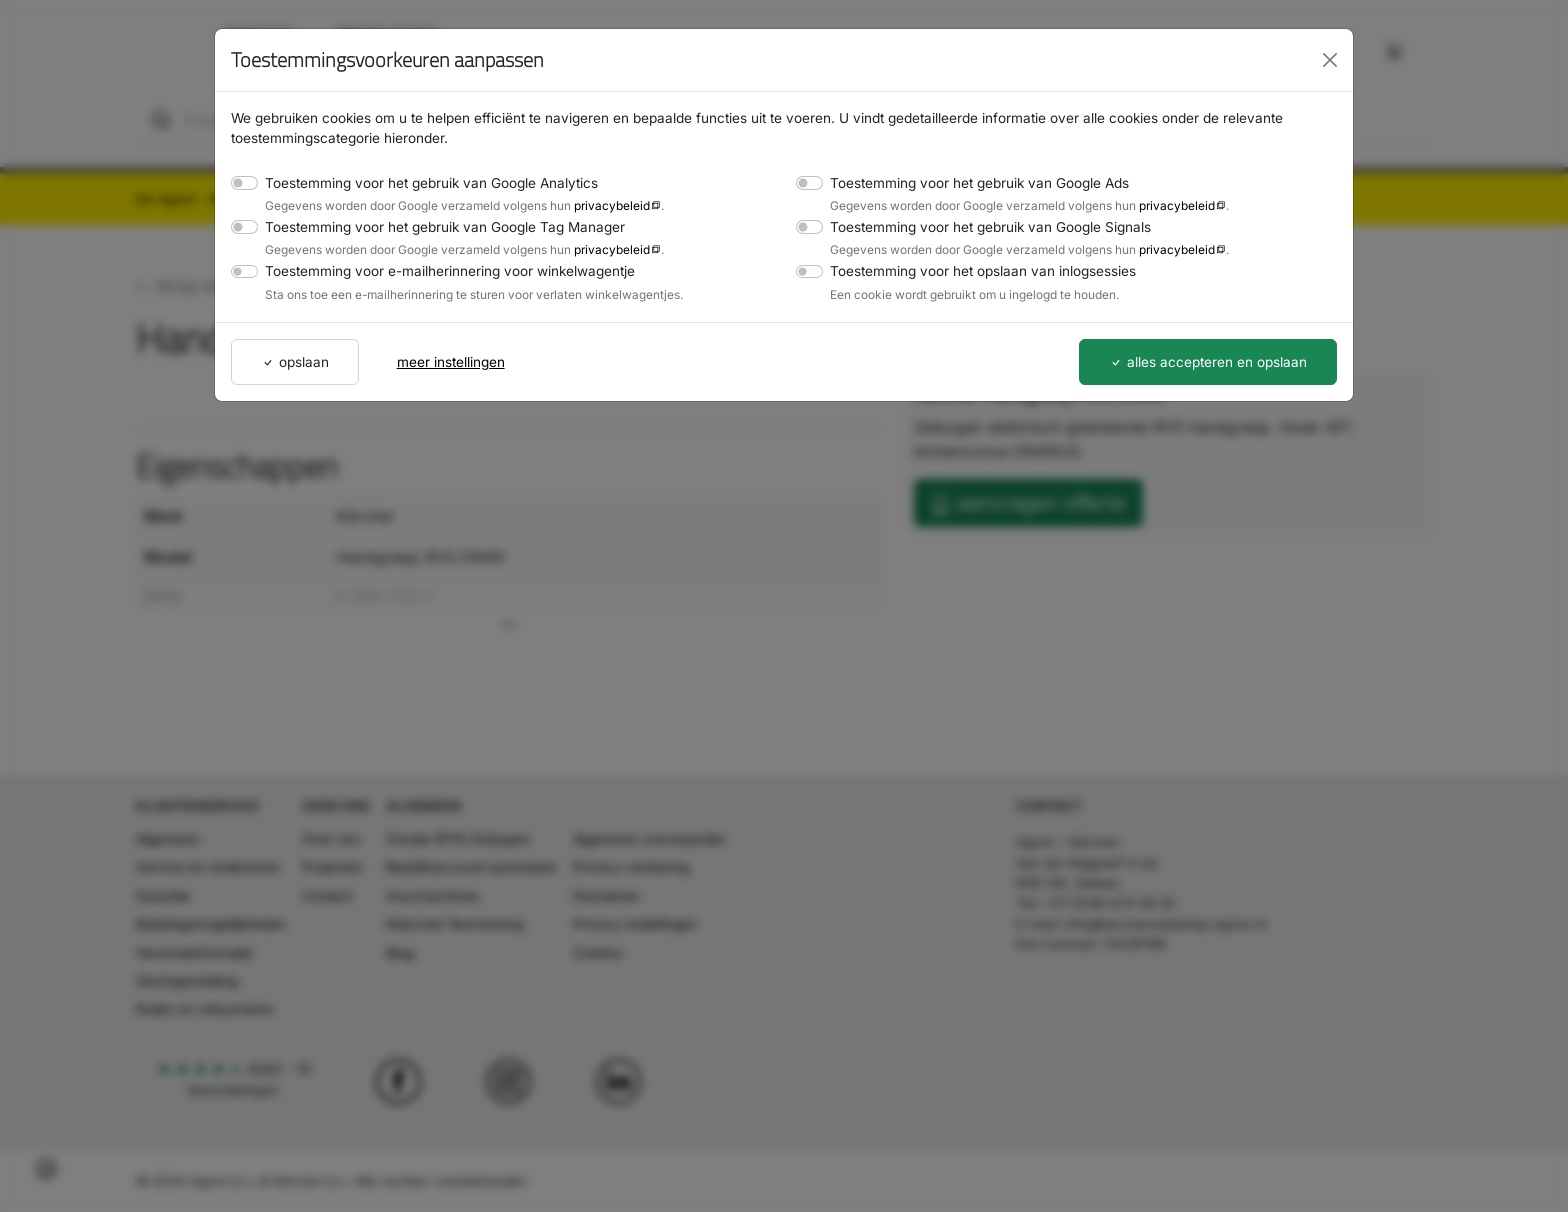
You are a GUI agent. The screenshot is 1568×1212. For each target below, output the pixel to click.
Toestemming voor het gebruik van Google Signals (982, 226)
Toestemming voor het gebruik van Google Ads (971, 182)
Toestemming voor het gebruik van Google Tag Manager (434, 226)
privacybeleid (593, 205)
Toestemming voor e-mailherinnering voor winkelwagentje (438, 270)
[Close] (1330, 60)
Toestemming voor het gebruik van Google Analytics (421, 182)
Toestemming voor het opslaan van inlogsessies (974, 270)
